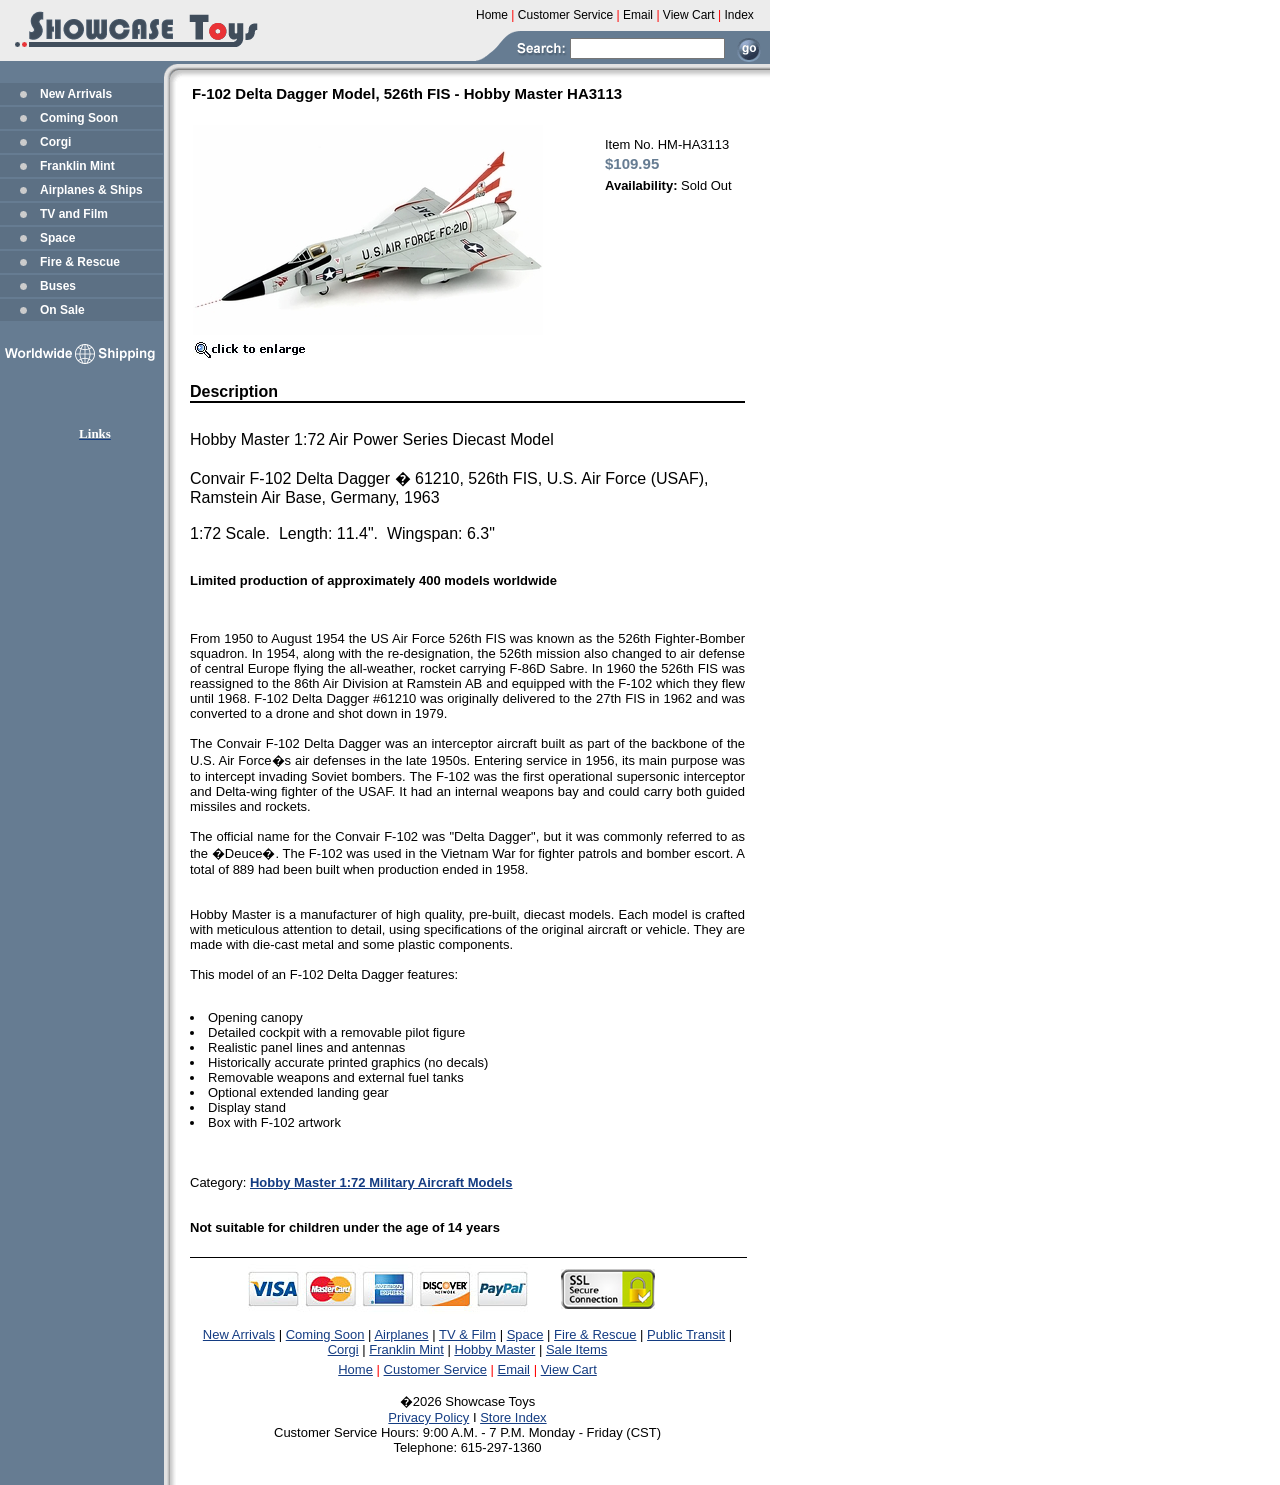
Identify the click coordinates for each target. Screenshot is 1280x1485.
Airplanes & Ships (91, 190)
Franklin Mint (77, 166)
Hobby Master (494, 1349)
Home (355, 1369)
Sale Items (576, 1349)
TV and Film (74, 214)
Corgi (55, 142)
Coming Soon (79, 118)
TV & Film (467, 1334)
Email (514, 1369)
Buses (58, 286)
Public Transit (686, 1334)
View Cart (569, 1369)
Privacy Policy (428, 1417)
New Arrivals (76, 94)
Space (57, 238)
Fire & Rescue (80, 262)
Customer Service (435, 1369)
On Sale (62, 310)
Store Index (513, 1417)
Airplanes (401, 1334)
